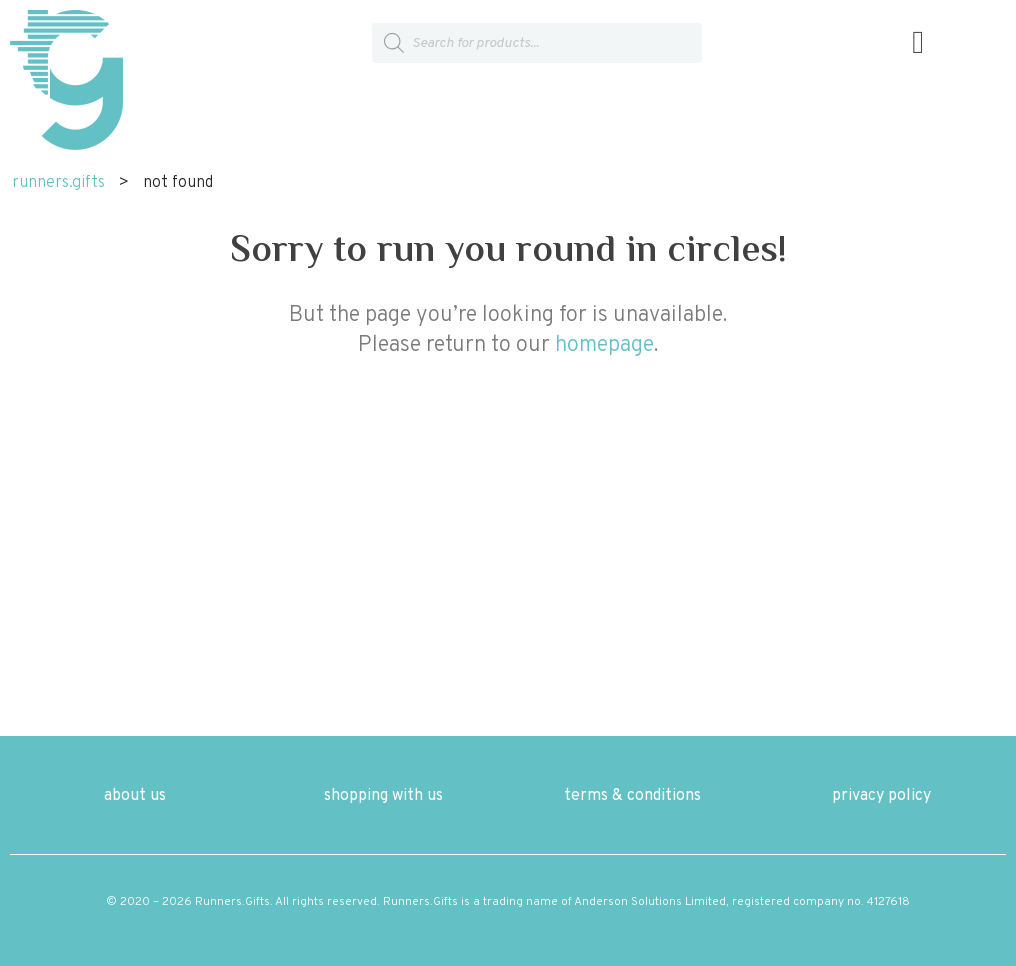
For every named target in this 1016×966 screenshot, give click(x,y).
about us (135, 796)
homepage (604, 345)
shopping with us (383, 796)
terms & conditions (632, 796)
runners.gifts (58, 183)
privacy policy (881, 796)
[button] (918, 43)
